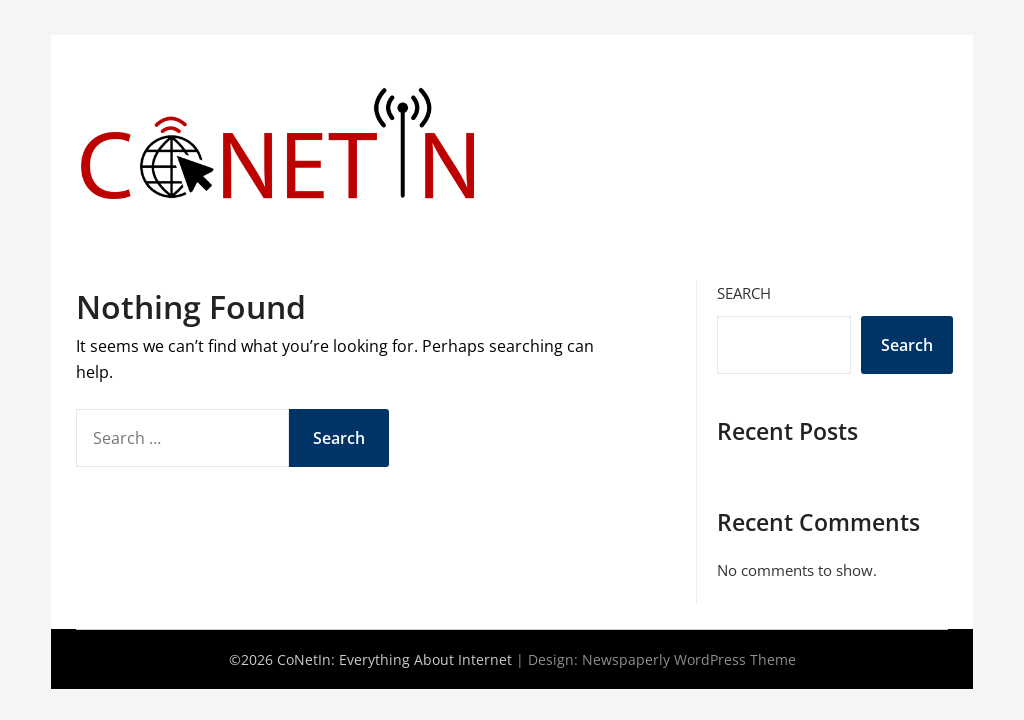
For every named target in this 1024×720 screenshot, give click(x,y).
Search (744, 293)
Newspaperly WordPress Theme (689, 659)
